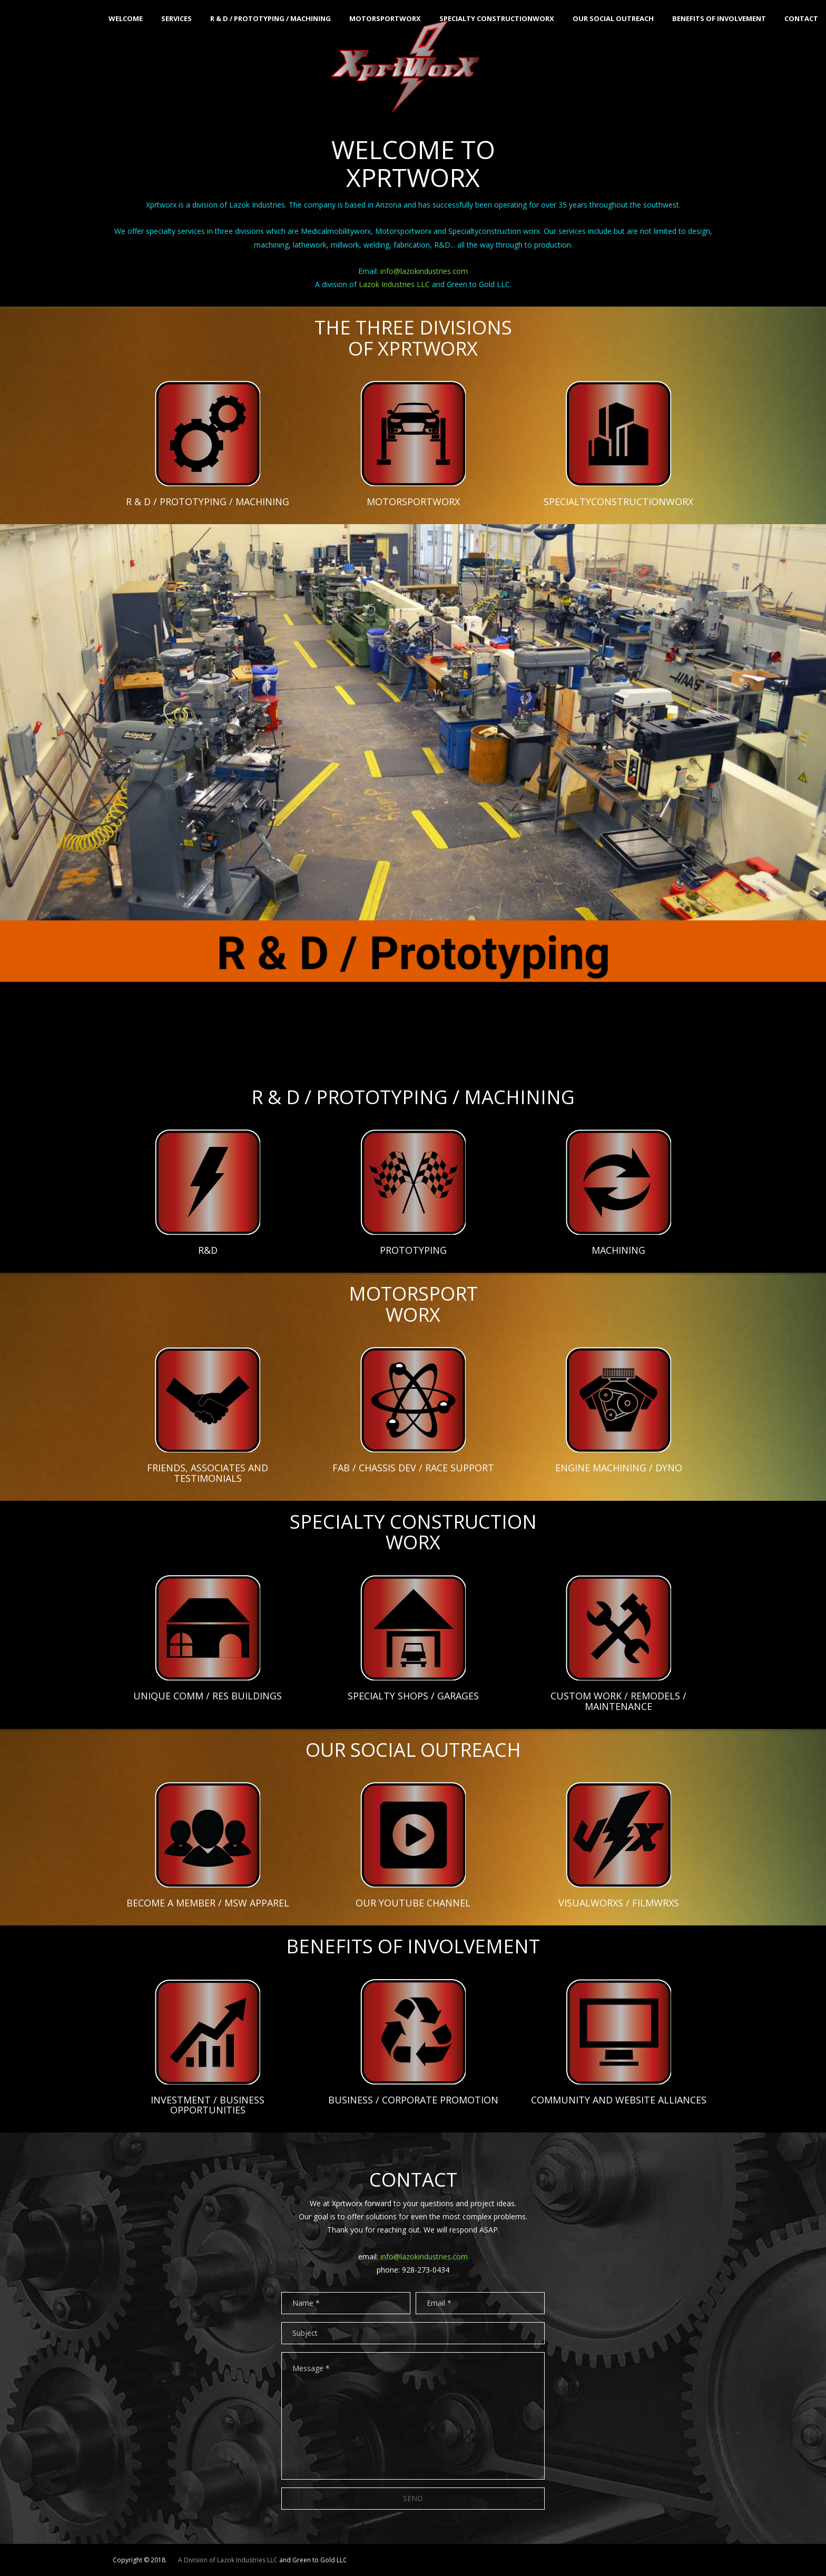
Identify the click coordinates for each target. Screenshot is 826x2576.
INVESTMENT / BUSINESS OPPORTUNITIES (207, 2105)
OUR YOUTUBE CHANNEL (413, 1902)
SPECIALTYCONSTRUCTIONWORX (618, 501)
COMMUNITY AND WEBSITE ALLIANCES (618, 2099)
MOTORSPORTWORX (413, 501)
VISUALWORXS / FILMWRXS (618, 1902)
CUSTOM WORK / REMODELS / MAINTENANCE (618, 1701)
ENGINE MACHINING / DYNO (618, 1467)
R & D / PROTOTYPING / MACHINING (207, 501)
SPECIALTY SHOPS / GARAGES (413, 1695)
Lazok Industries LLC (394, 284)
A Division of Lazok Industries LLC (228, 2559)
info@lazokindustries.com (423, 271)
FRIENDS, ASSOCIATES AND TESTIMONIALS (207, 1472)
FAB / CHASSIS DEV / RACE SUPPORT (413, 1467)
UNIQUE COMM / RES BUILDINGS (207, 1695)
